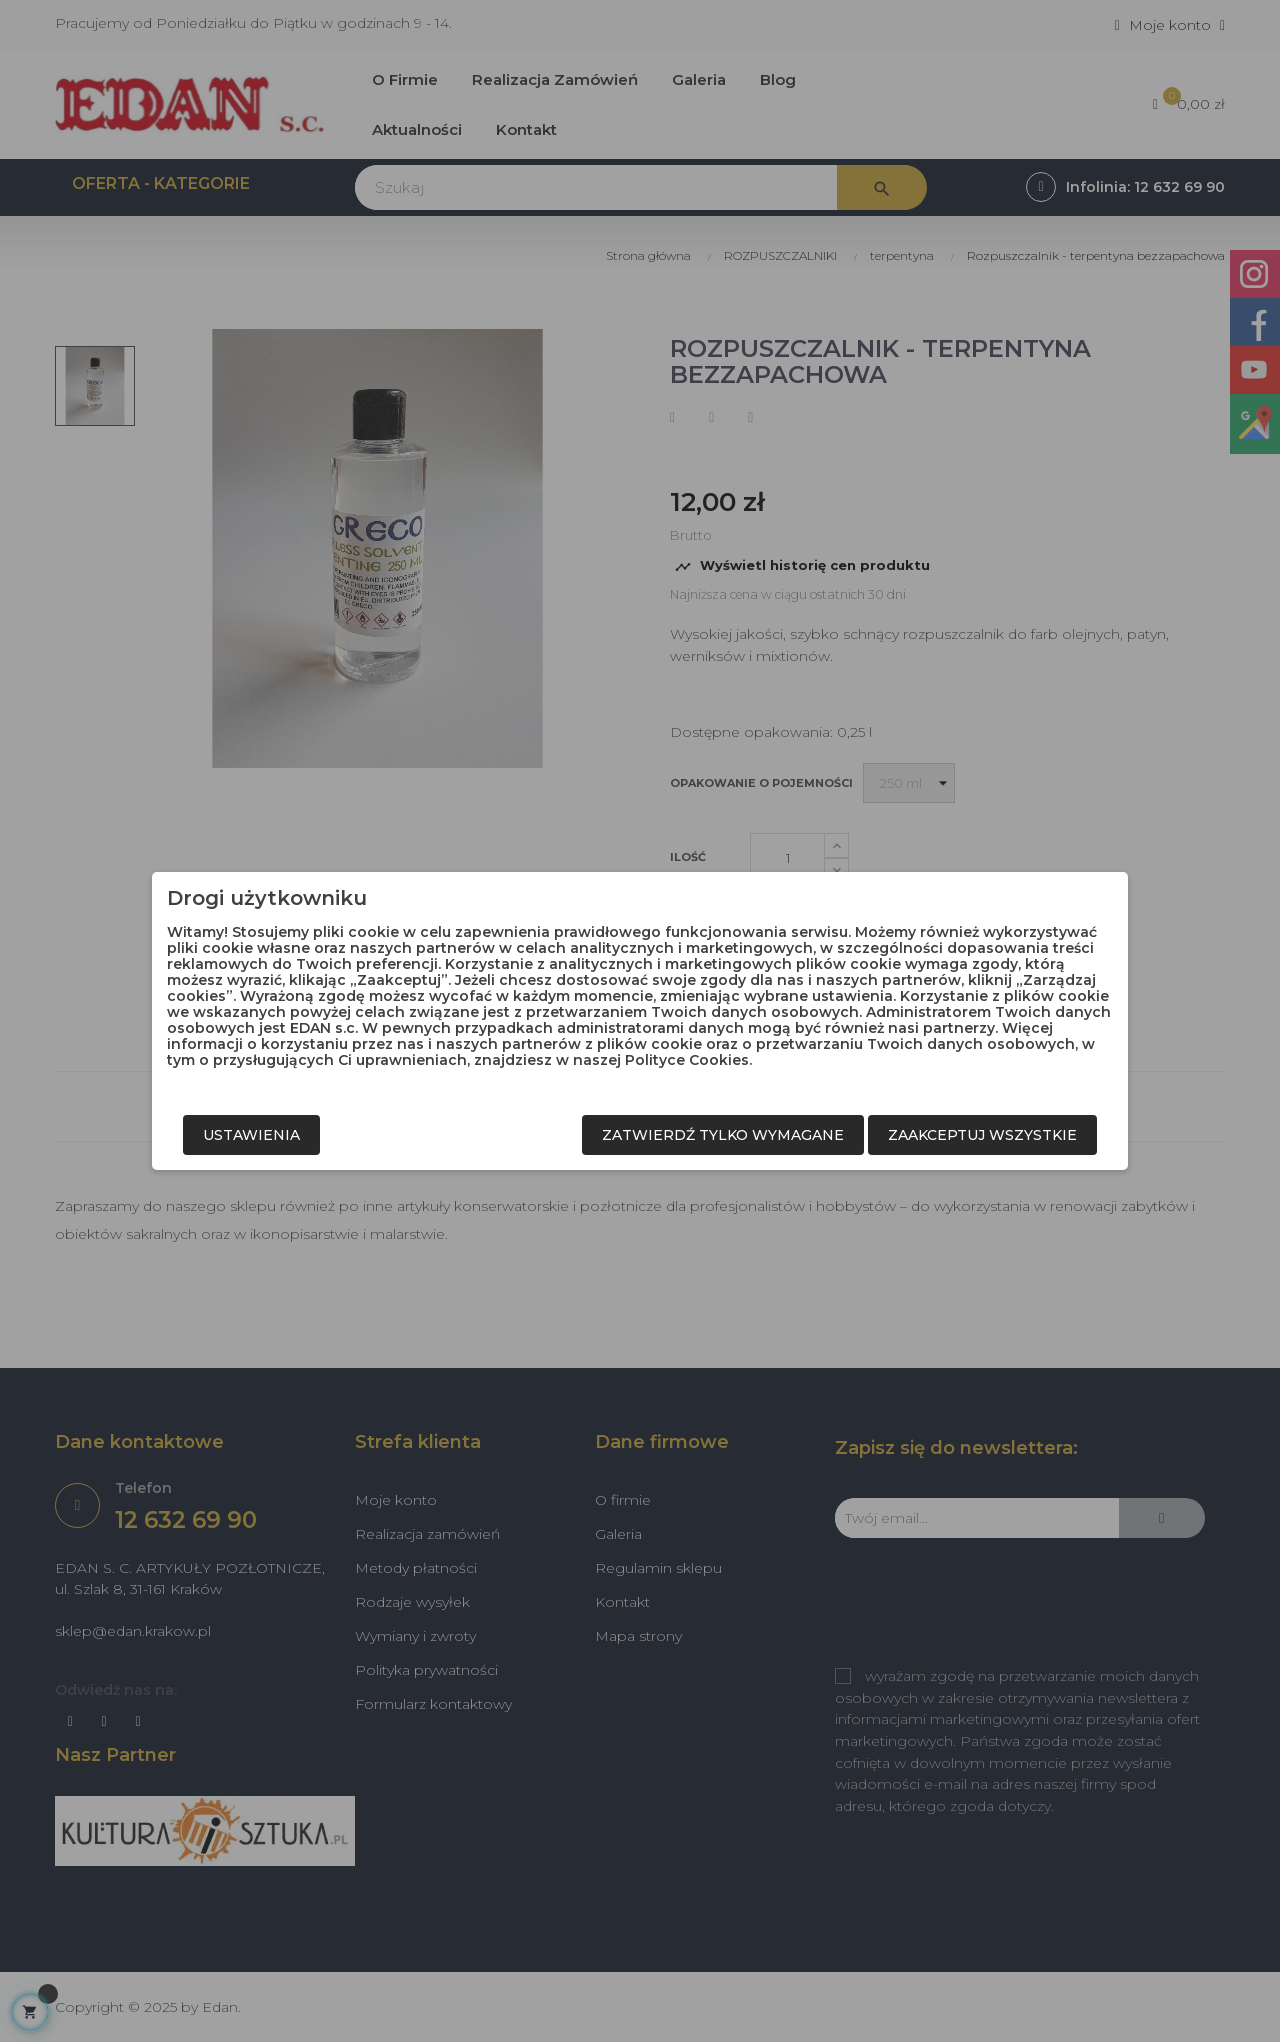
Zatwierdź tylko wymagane (723, 1135)
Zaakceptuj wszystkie (982, 1135)
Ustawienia (251, 1135)
